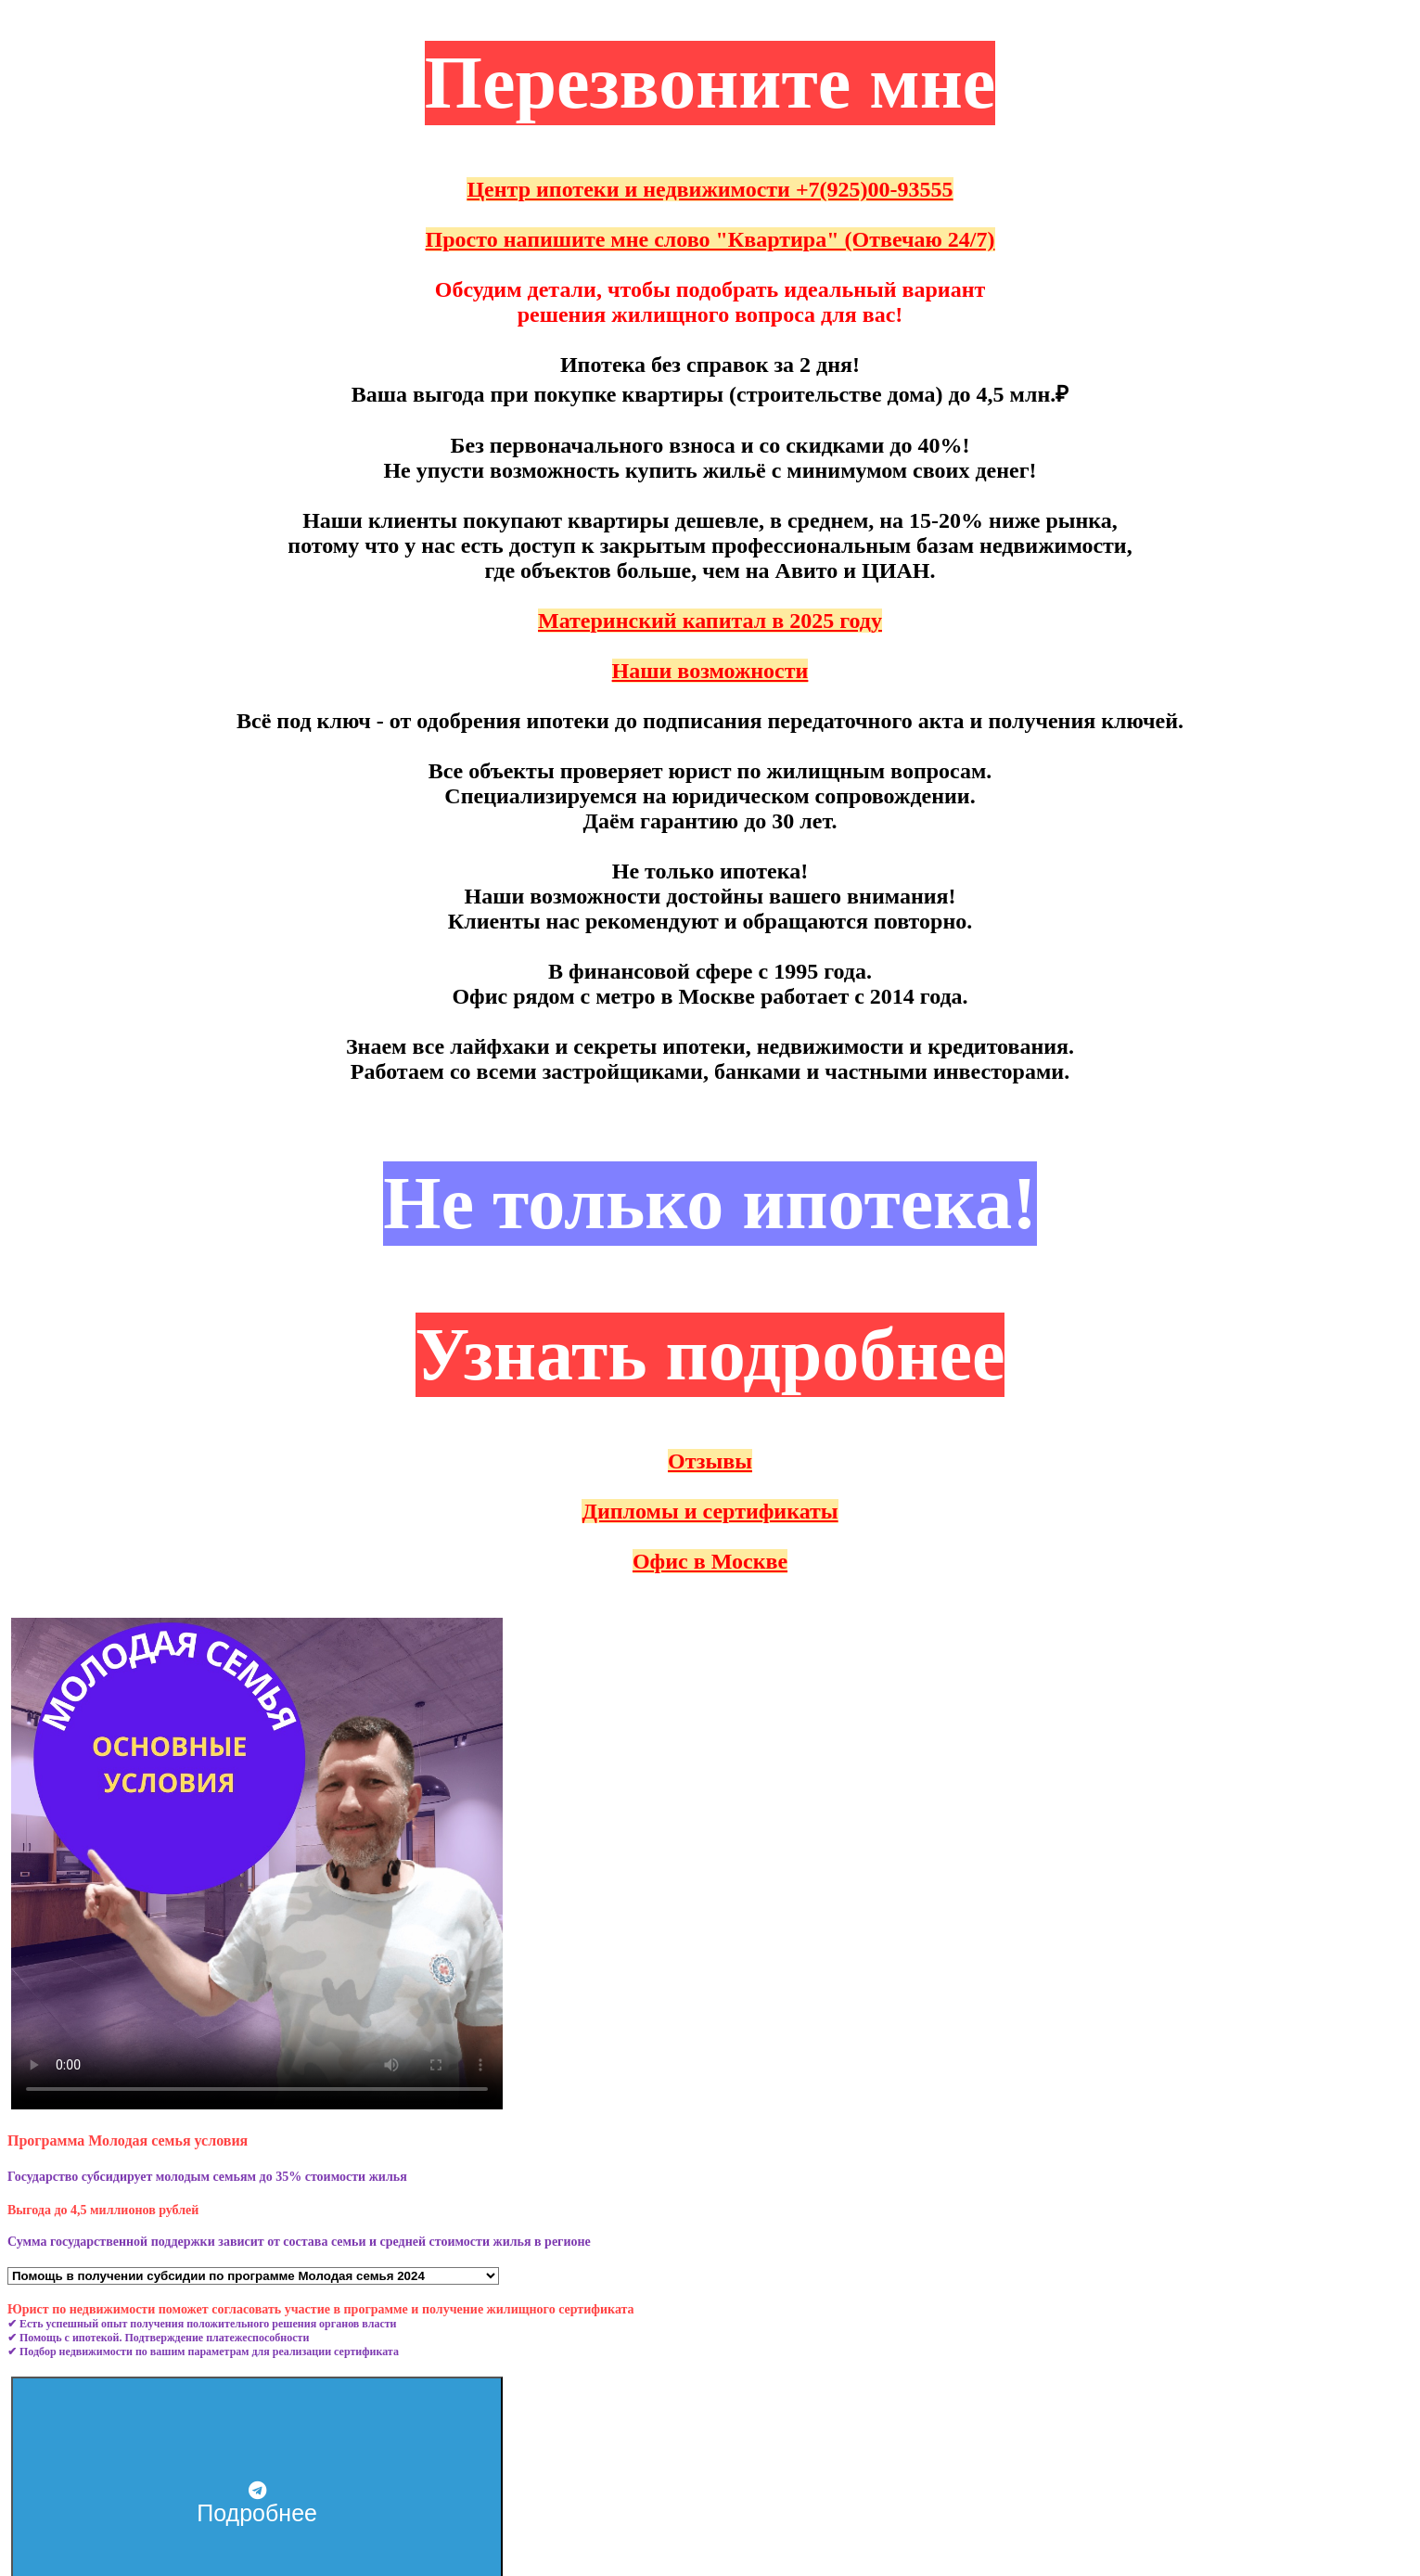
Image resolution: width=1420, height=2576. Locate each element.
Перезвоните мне (710, 82)
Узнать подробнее (710, 1354)
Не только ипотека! (710, 1203)
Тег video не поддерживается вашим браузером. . (257, 1863)
